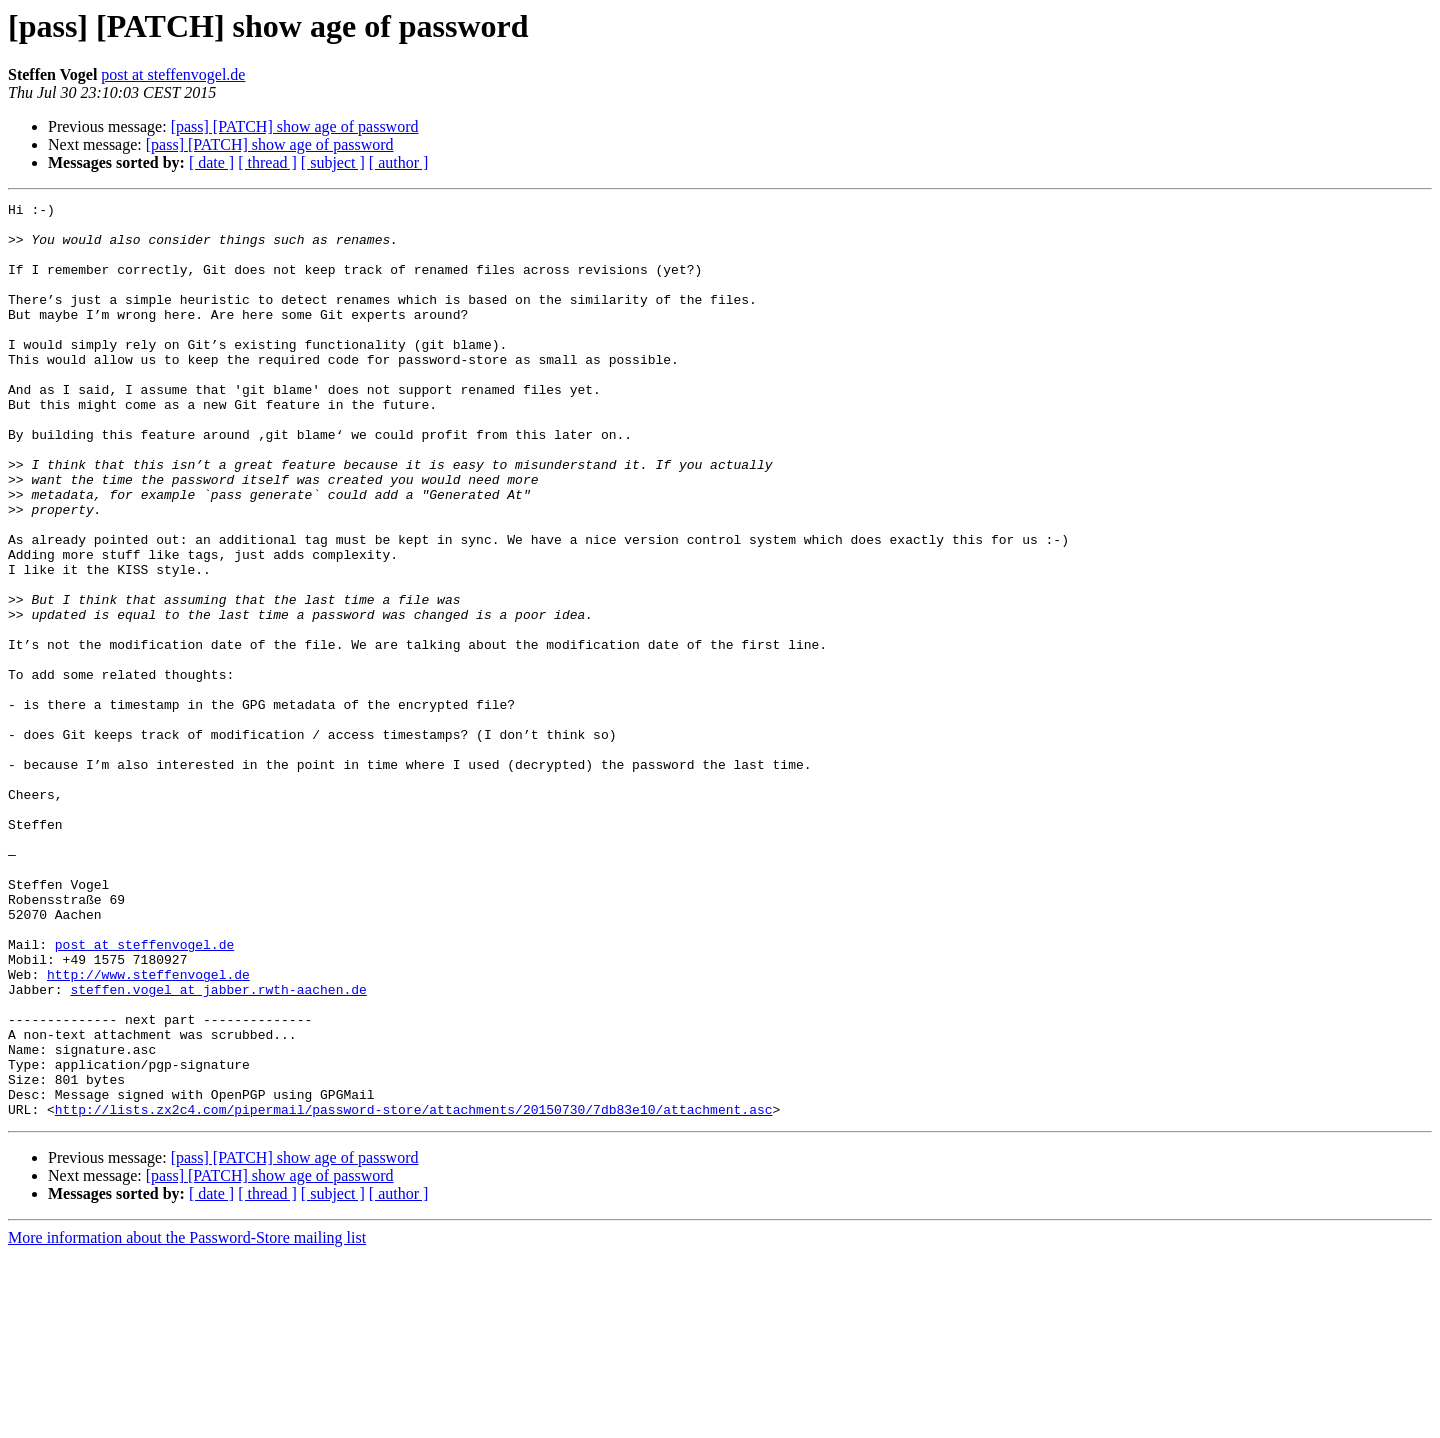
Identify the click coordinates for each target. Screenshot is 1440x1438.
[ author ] (399, 162)
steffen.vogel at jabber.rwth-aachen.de (218, 1148)
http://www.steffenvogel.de (148, 1130)
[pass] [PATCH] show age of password (295, 126)
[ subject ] (333, 162)
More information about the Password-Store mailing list (187, 1420)
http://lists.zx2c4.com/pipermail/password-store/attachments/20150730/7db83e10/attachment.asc (414, 1292)
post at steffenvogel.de (173, 74)
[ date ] (211, 162)
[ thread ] (267, 162)
